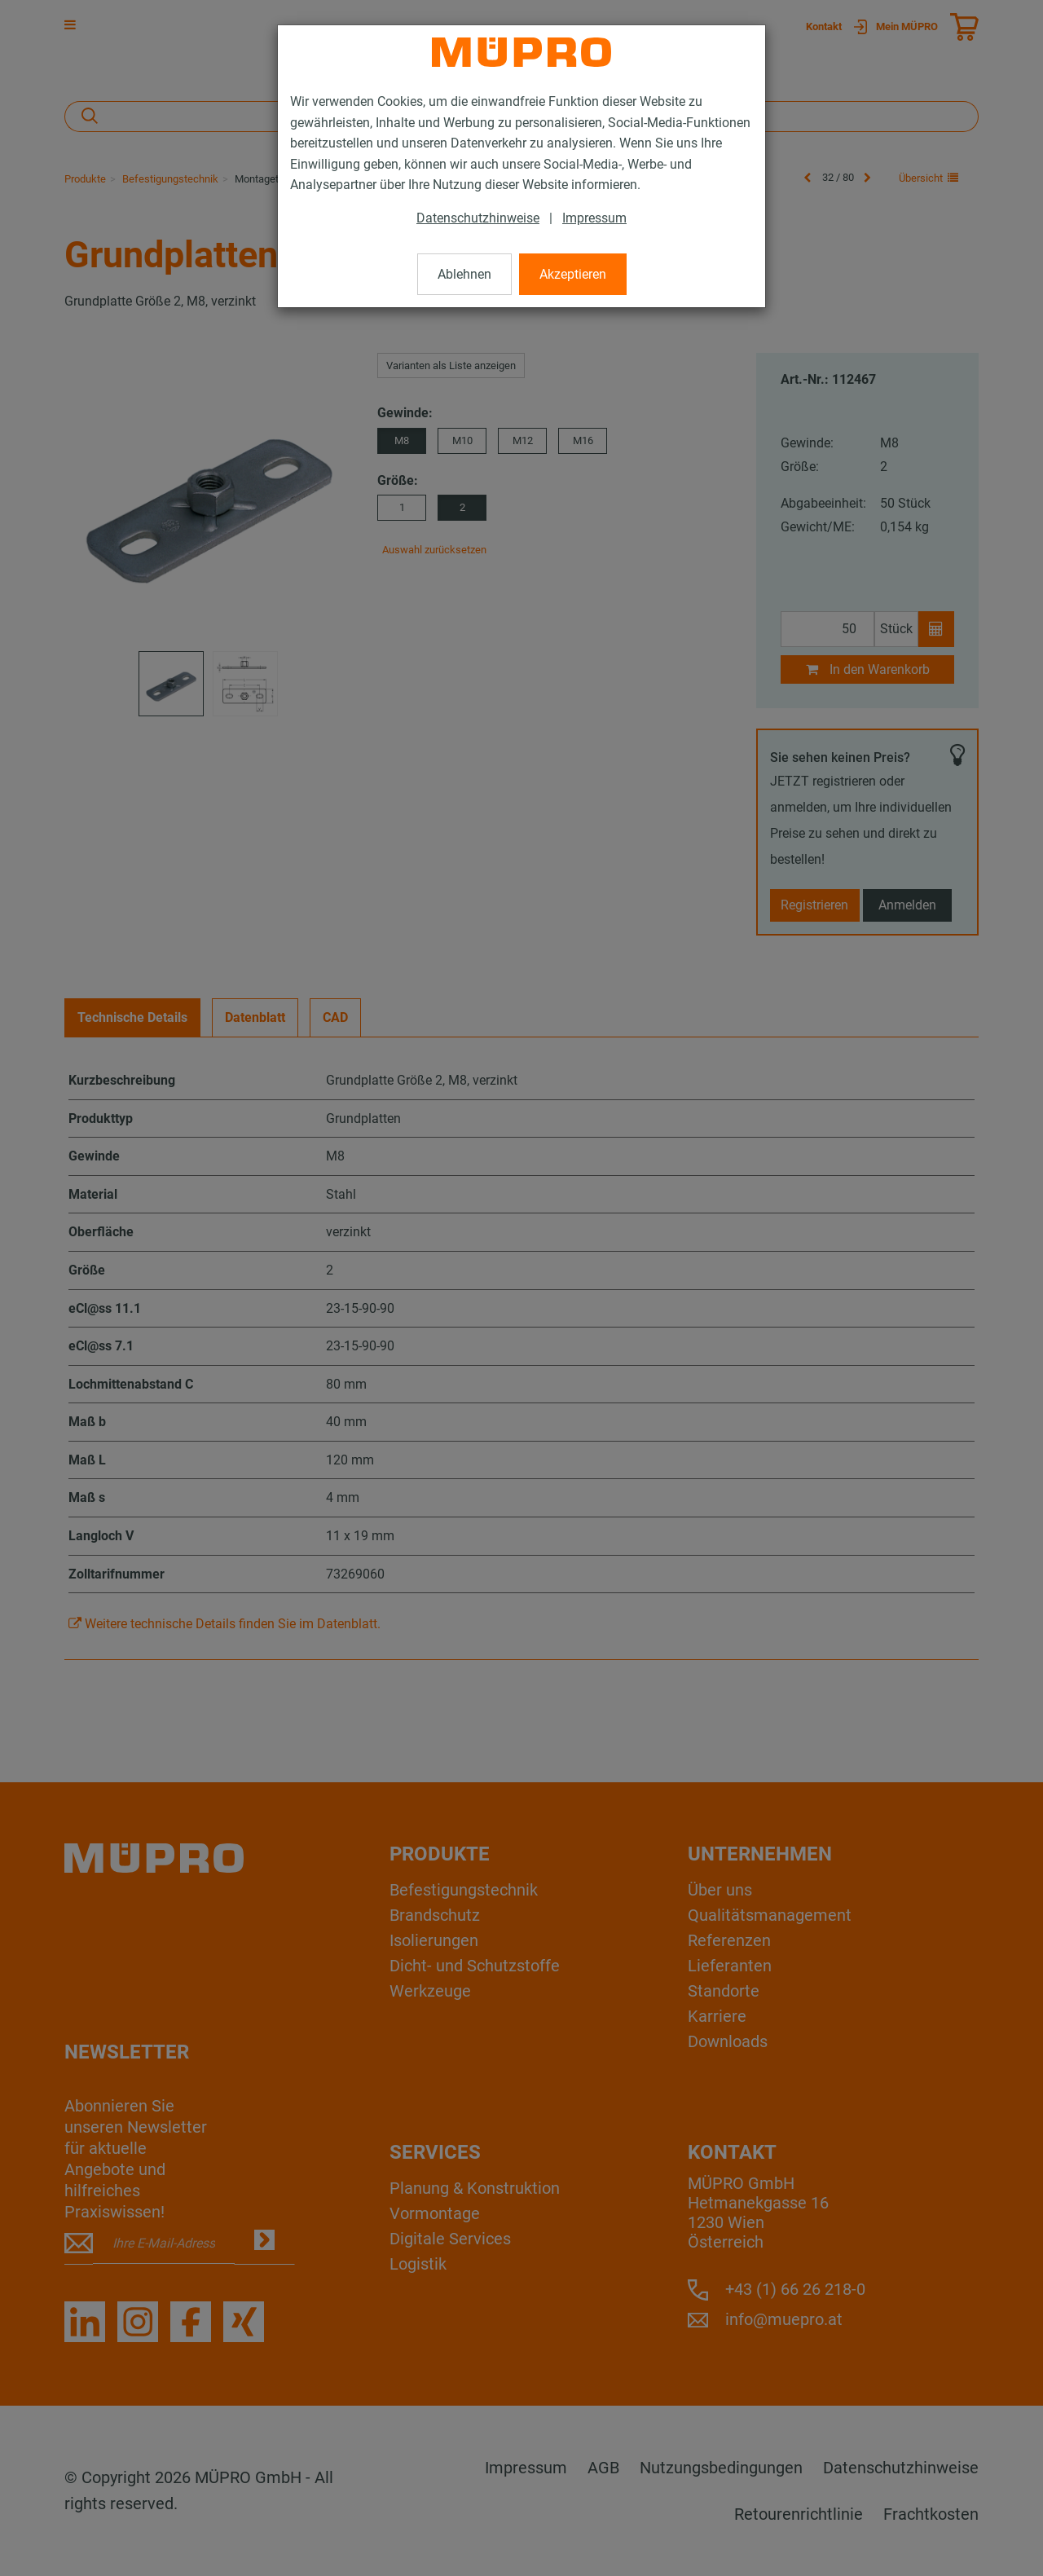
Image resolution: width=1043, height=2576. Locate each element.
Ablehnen (464, 274)
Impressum (594, 218)
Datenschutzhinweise (477, 218)
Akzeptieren (572, 274)
